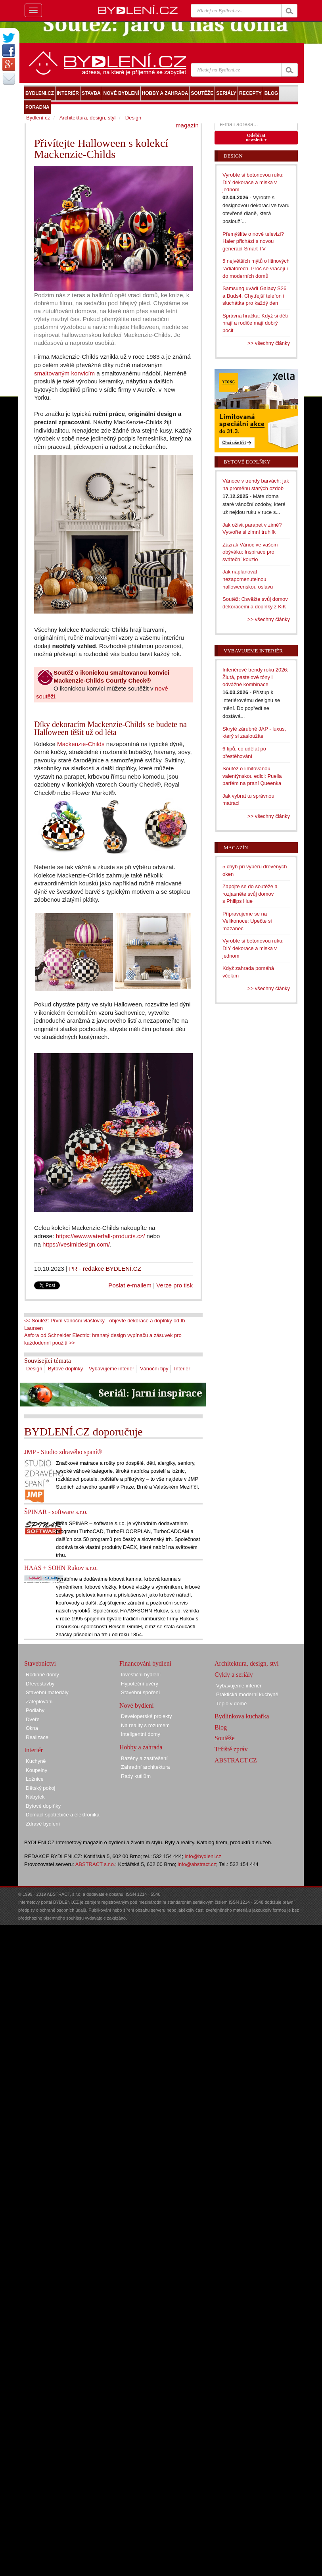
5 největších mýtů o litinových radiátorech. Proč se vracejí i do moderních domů (255, 268)
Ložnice (35, 1779)
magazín (187, 125)
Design (34, 1369)
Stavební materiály (47, 1692)
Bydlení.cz (38, 118)
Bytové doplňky (65, 1369)
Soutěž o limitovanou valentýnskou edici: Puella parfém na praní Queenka (252, 776)
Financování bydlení (145, 1663)
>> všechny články (268, 343)
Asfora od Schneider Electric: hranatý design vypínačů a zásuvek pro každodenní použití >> (103, 1339)
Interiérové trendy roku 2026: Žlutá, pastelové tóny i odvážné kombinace (255, 677)
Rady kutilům (136, 1776)
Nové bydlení (136, 1705)
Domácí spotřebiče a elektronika (63, 1815)
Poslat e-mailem (129, 1285)
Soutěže (225, 1738)
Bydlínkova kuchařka (242, 1716)
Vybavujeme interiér (111, 1369)
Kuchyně (36, 1761)
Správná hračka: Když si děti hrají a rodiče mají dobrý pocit (255, 323)
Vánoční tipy (154, 1369)
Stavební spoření (140, 1692)
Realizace (37, 1737)
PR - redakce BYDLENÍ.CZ (105, 1268)
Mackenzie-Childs (80, 744)
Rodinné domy (42, 1675)
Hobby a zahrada (140, 1747)
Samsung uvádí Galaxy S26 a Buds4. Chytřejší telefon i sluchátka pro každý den (254, 295)
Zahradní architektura (145, 1767)
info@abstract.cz (197, 1864)
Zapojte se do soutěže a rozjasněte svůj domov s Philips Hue (250, 893)
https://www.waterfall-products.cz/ (100, 1236)
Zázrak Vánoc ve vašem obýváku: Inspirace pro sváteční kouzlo (250, 552)
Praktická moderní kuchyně (247, 1694)
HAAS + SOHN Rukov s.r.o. (61, 1567)
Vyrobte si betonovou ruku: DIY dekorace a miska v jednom (253, 182)
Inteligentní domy (140, 1734)
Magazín (236, 847)
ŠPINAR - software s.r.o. (56, 1511)
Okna (32, 1728)
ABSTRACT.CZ (236, 1760)
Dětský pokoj (40, 1788)
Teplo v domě (231, 1703)
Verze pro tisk (174, 1285)
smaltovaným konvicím (64, 373)
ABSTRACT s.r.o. (95, 1864)
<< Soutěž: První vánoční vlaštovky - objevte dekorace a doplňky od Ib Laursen (104, 1324)
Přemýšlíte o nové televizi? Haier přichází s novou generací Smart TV (253, 241)
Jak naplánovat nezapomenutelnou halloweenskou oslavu (247, 579)
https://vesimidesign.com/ (76, 1244)
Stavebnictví (40, 1663)
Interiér (182, 1369)
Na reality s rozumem (145, 1725)
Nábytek (35, 1797)
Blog (221, 1727)
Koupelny (36, 1770)
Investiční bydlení (141, 1675)
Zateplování (39, 1702)
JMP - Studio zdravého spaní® (63, 1452)
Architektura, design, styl (87, 118)
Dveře (33, 1719)
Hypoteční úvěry (139, 1684)
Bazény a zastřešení (144, 1758)
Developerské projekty (146, 1716)
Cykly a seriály (234, 1674)
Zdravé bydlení (43, 1824)
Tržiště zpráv (231, 1749)
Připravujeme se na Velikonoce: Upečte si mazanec (247, 921)
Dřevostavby (40, 1684)
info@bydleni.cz (203, 1856)
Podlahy (35, 1710)
